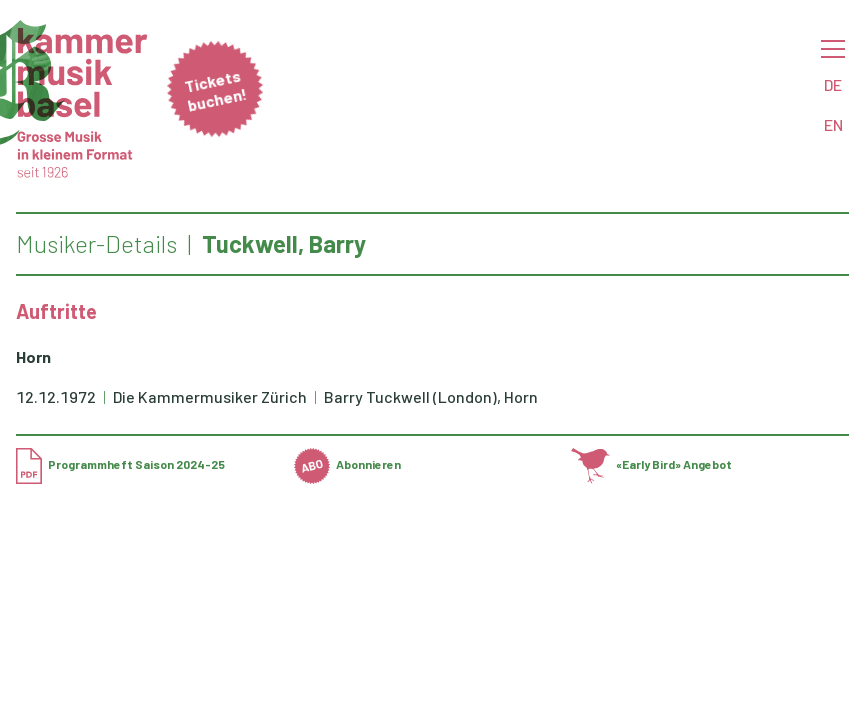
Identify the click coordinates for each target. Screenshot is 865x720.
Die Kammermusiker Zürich (211, 396)
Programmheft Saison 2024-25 (120, 464)
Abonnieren (347, 464)
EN (833, 124)
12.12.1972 (56, 396)
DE (833, 84)
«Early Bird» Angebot (651, 464)
